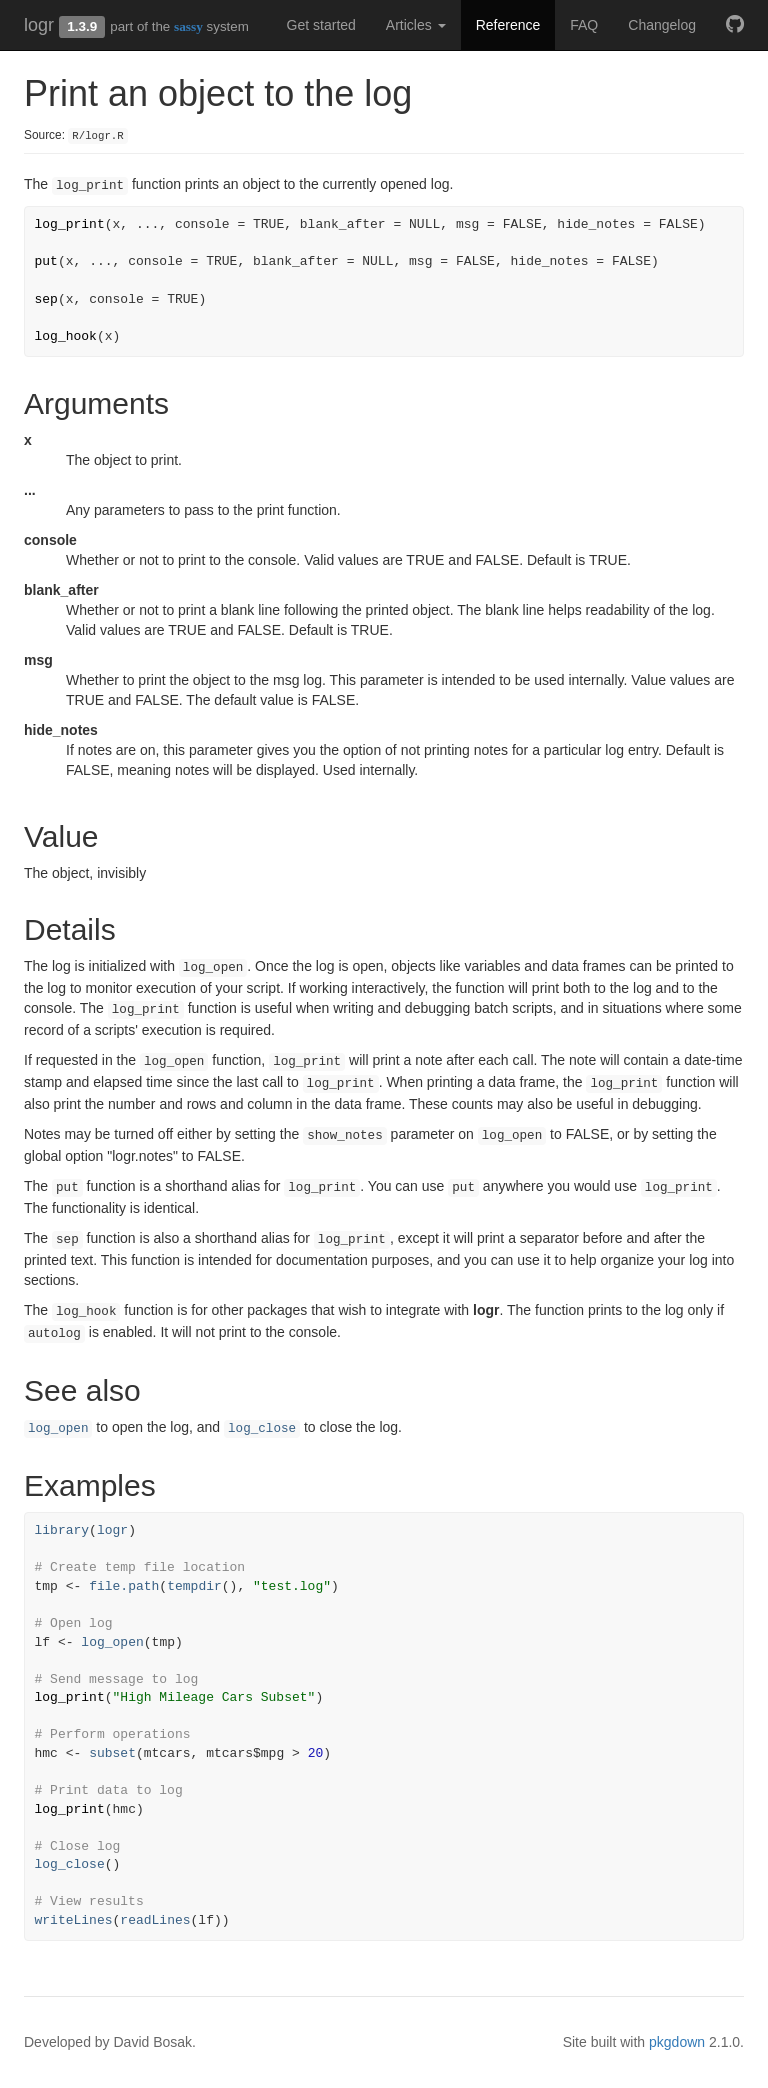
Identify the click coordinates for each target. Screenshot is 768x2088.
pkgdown (677, 2042)
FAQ (584, 25)
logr (39, 25)
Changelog (662, 25)
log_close (262, 1429)
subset (112, 1753)
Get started (321, 25)
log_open (58, 1429)
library (62, 1530)
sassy (188, 26)
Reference (508, 25)
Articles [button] (416, 25)
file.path (124, 1586)
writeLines (74, 1920)
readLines (155, 1920)
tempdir (194, 1586)
